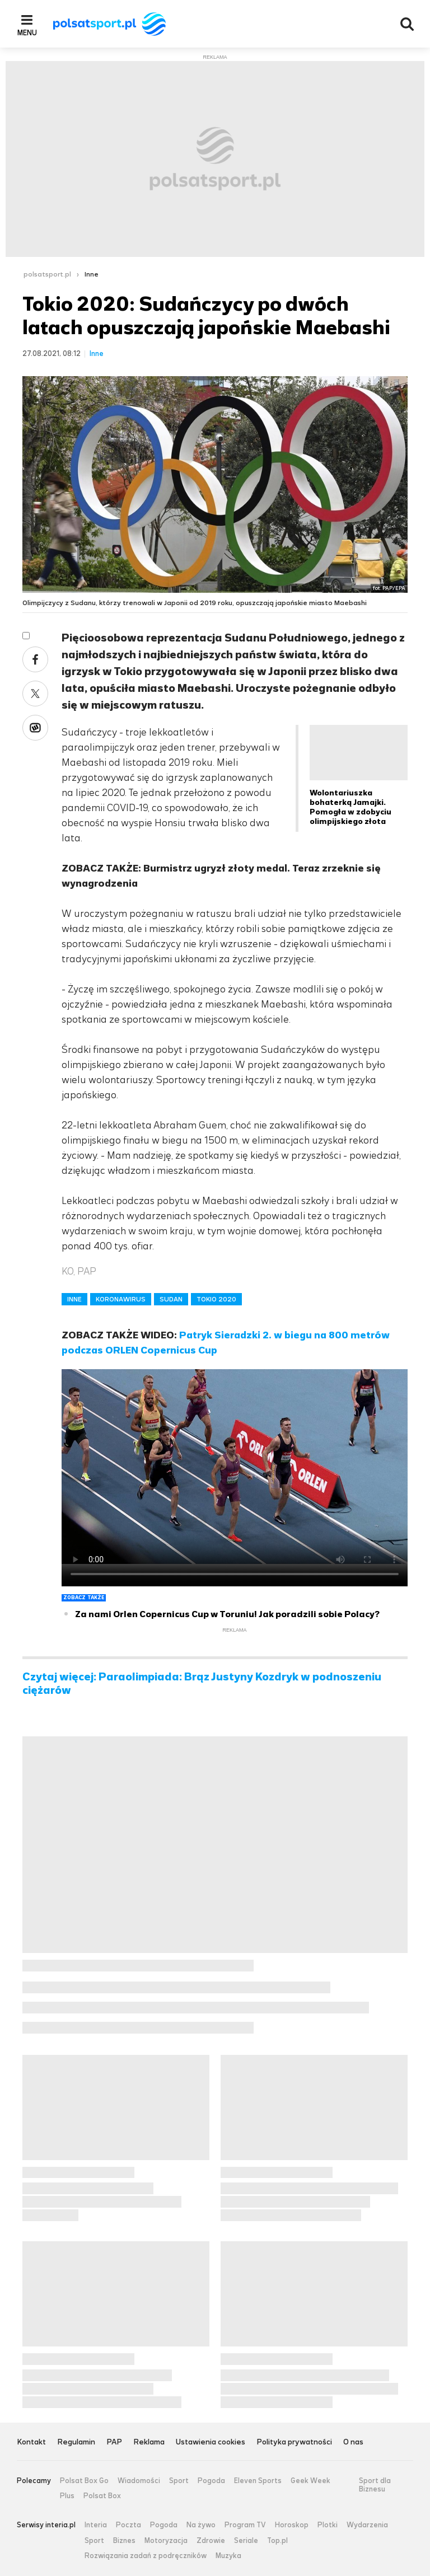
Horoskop (292, 2525)
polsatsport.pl (47, 274)
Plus (67, 2495)
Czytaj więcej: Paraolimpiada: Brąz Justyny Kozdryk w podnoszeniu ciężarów (201, 1683)
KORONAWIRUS (121, 1299)
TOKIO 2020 (216, 1299)
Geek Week (310, 2480)
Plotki (327, 2525)
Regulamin (76, 2442)
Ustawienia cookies (210, 2442)
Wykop (35, 727)
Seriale (246, 2540)
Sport (179, 2480)
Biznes (124, 2540)
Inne (92, 274)
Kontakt (31, 2442)
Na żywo (201, 2525)
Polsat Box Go (84, 2480)
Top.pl (277, 2540)
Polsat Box (102, 2495)
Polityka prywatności (294, 2442)
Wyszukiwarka (407, 24)
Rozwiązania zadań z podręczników (146, 2555)
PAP (114, 2442)
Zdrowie (211, 2540)
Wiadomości (139, 2480)
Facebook (35, 659)
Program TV (245, 2525)
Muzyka (228, 2555)
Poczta (128, 2525)
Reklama (149, 2442)
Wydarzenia (367, 2525)
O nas (353, 2442)
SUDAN (171, 1299)
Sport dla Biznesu (375, 2485)
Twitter (35, 693)
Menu (27, 32)
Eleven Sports (258, 2480)
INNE (74, 1299)
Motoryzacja (166, 2540)
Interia (96, 2525)
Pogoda (211, 2480)
